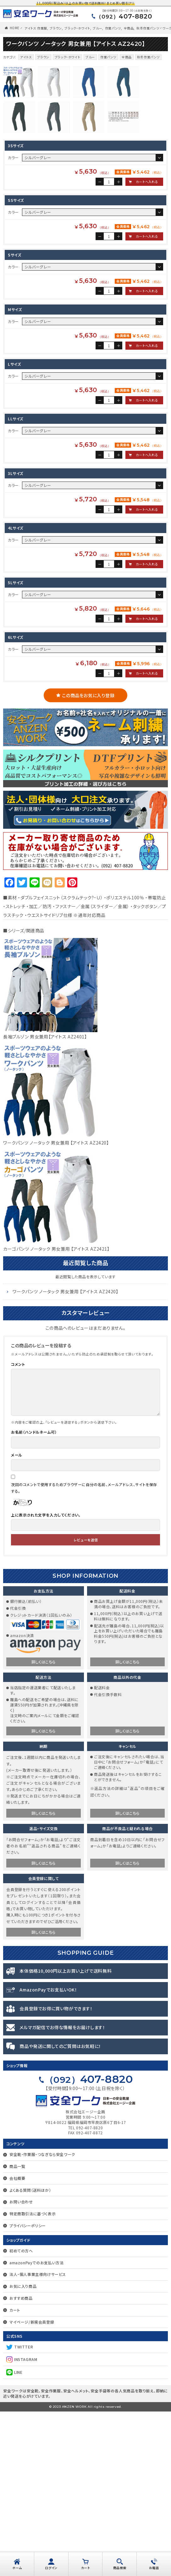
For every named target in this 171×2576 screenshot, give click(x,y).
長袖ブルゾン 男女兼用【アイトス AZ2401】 (45, 1201)
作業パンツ (113, 28)
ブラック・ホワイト (77, 28)
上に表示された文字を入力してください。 (45, 1679)
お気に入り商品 (22, 2450)
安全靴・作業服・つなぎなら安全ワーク (42, 2318)
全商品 (129, 28)
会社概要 (17, 2342)
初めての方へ (21, 2415)
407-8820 (124, 16)
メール (16, 1619)
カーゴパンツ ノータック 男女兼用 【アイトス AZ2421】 (56, 1413)
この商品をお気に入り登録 (88, 860)
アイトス (26, 57)
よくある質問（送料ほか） (30, 2354)
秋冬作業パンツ (147, 28)
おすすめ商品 (21, 2462)
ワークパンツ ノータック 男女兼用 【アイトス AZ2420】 (56, 1307)
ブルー (97, 28)
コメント (18, 1528)
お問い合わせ (21, 2366)
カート (14, 2474)
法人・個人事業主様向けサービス (37, 2438)
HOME (14, 27)
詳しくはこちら (43, 1826)
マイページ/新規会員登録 (31, 2486)
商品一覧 (17, 2330)
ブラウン (56, 28)
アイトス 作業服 (36, 28)
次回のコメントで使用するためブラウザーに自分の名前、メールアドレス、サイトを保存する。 (84, 1652)
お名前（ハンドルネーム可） (34, 1596)
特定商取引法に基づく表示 (32, 2378)
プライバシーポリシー (27, 2390)
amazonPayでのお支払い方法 (36, 2427)
